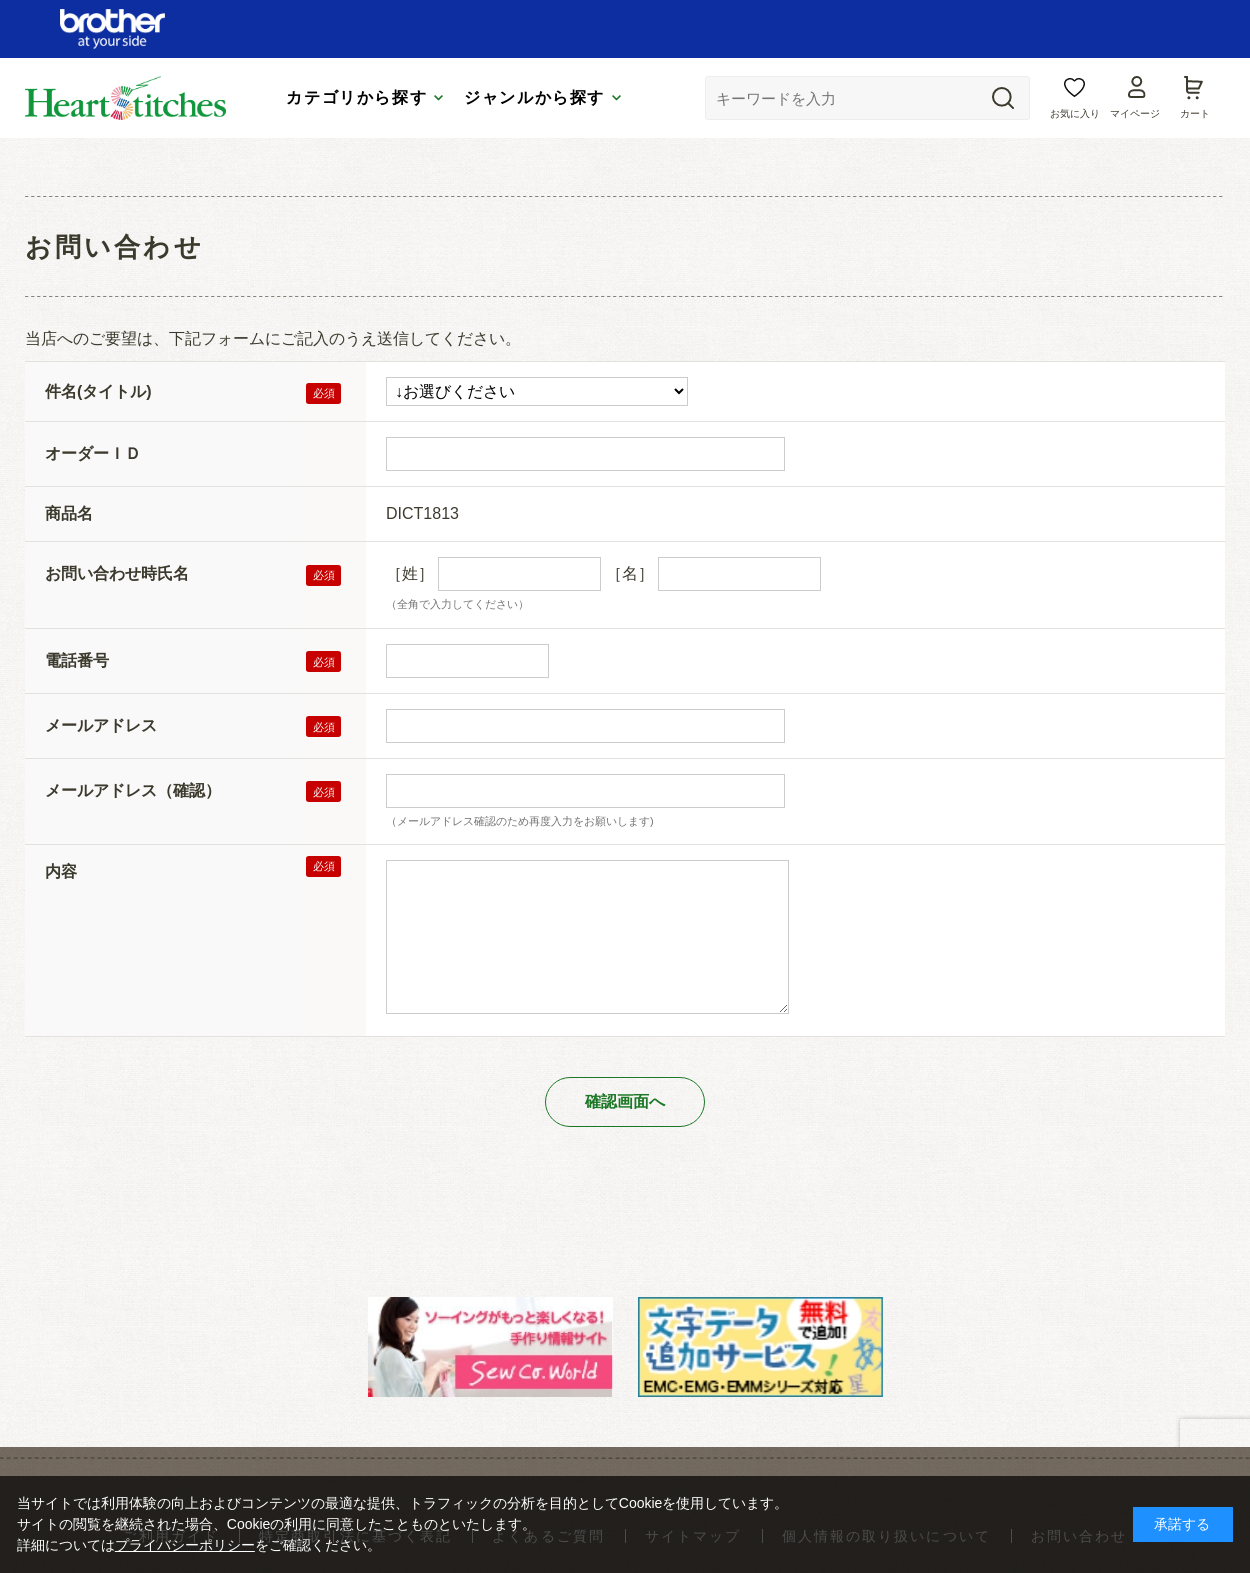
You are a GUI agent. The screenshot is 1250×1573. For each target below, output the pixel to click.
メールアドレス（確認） (133, 790)
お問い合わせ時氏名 (117, 573)
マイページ (1135, 113)
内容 (61, 871)
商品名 (69, 513)
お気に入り (1075, 113)
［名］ (630, 573)
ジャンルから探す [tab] (534, 97)
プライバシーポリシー (185, 1545)
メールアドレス (101, 725)
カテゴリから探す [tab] (356, 97)
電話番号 (77, 660)
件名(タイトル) (98, 391)
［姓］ (410, 573)
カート (1195, 113)
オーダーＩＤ (93, 453)
